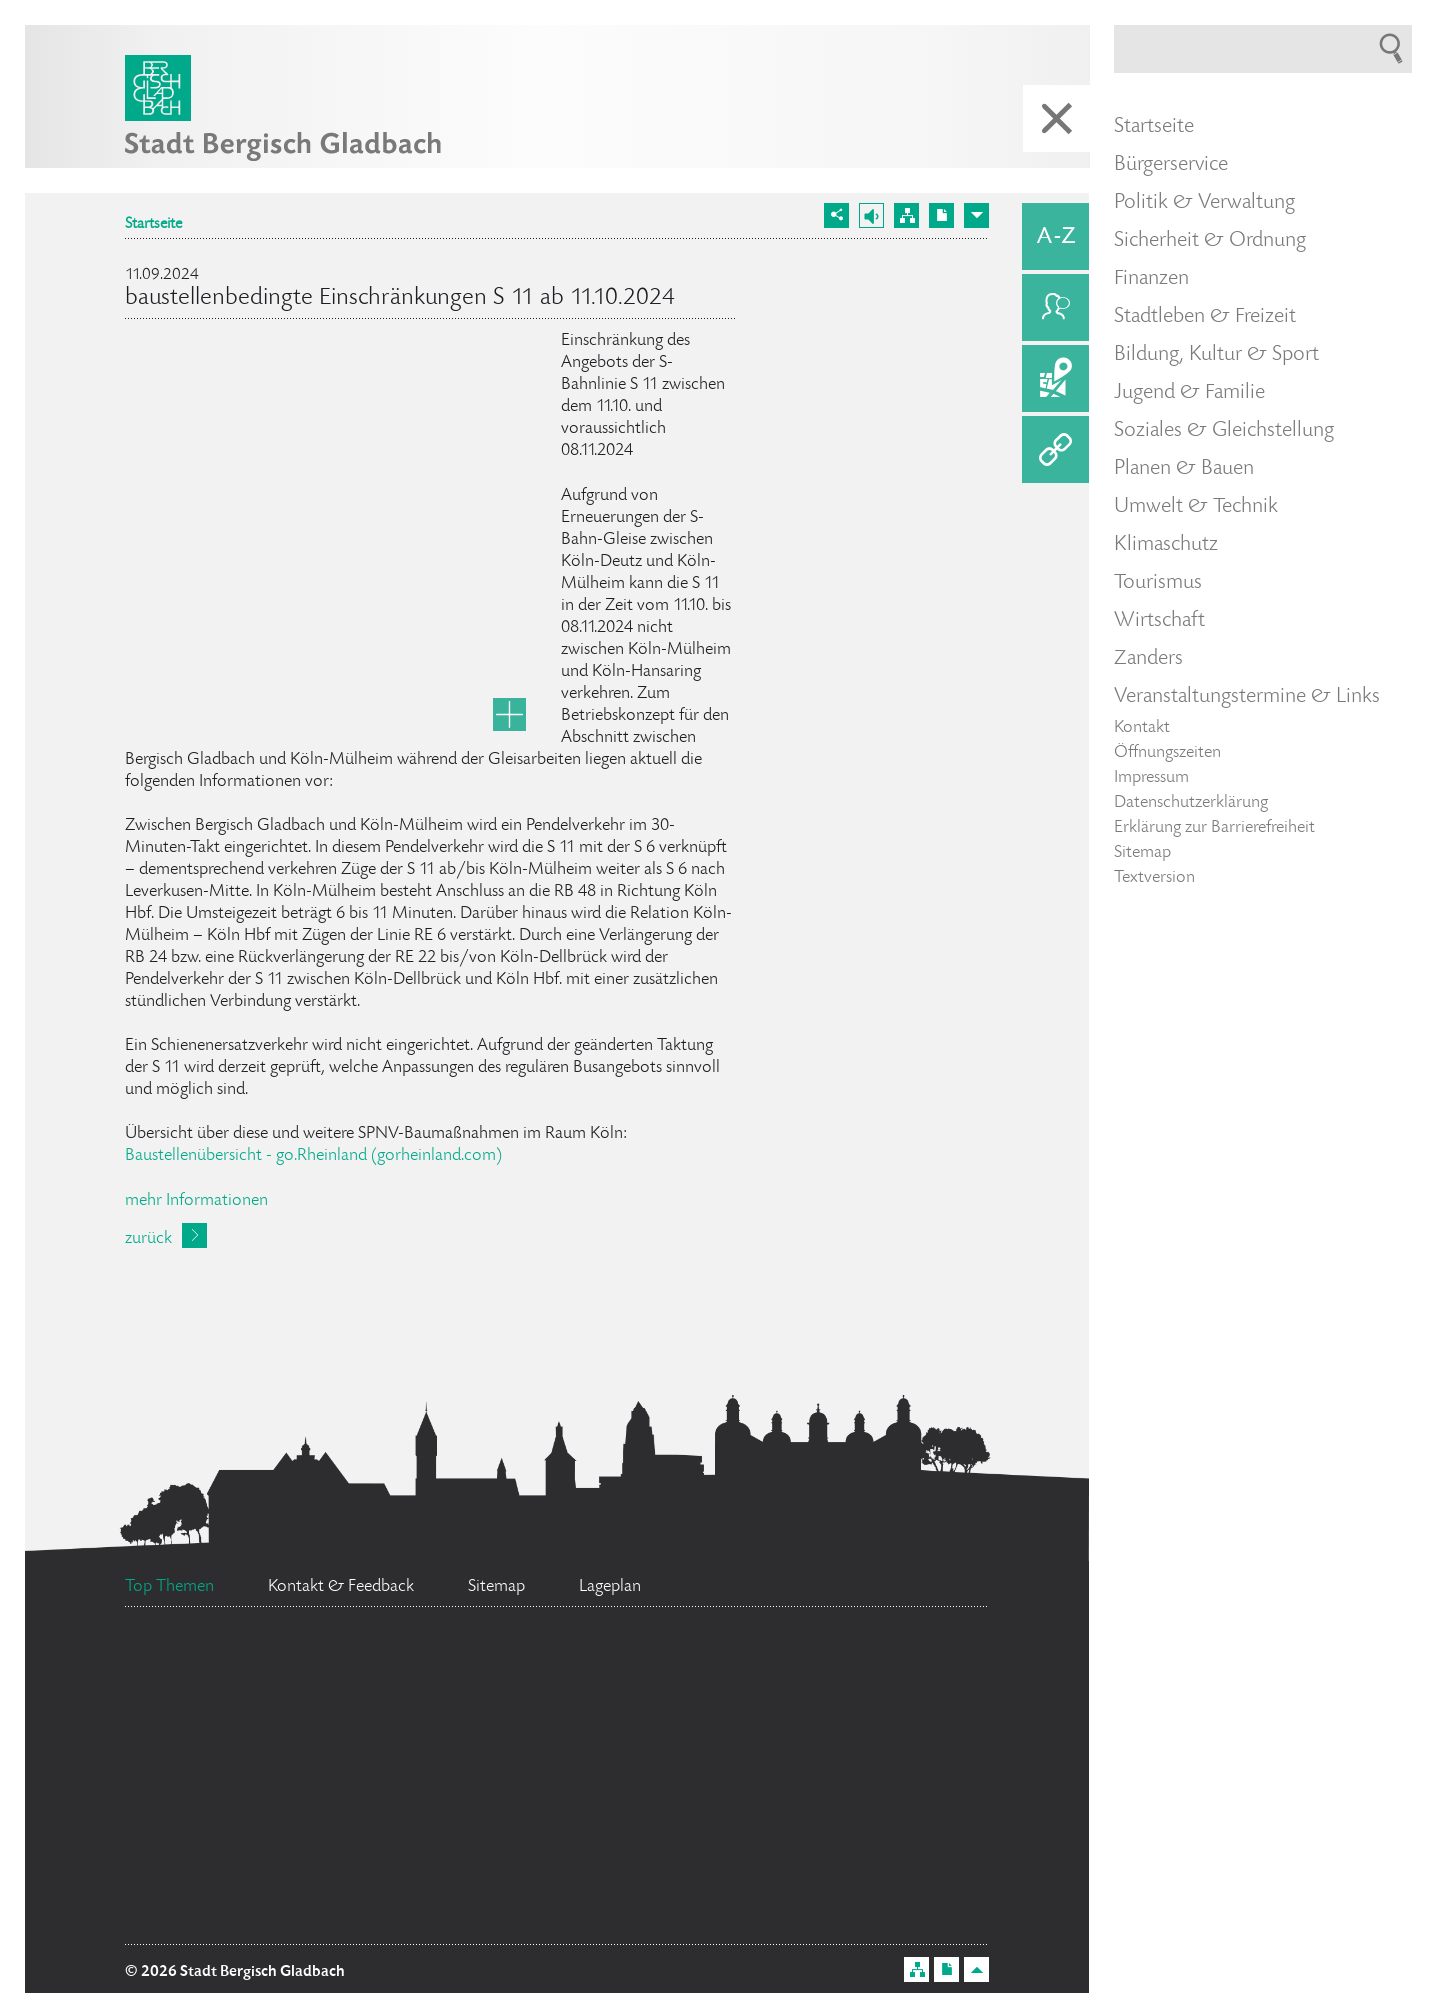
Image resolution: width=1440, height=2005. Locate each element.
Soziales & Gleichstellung (1224, 431)
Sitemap (1142, 853)
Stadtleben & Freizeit (1205, 317)
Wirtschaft (1159, 621)
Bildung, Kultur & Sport (1216, 355)
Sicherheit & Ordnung (1210, 241)
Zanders (1148, 659)
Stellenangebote (267, 1747)
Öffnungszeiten (1167, 753)
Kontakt (1142, 728)
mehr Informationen (196, 1201)
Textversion (1154, 878)
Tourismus (1158, 583)
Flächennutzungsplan (615, 1701)
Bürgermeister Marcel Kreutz (593, 1749)
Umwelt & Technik (1196, 507)
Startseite (153, 225)
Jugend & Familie (1189, 393)
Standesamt (535, 1831)
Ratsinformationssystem (847, 1791)
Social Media (282, 1834)
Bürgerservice (1171, 165)
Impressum (1151, 778)
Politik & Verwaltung (1204, 203)
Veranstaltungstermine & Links (1247, 697)
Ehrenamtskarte (269, 1917)
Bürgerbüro (282, 1682)
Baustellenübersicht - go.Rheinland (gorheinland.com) (313, 1156)
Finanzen (1151, 279)
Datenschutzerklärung (1191, 803)
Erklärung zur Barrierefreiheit (1214, 828)
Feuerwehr (897, 1702)
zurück (148, 1239)
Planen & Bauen (1184, 469)
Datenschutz (524, 1913)
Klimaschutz (1166, 545)
